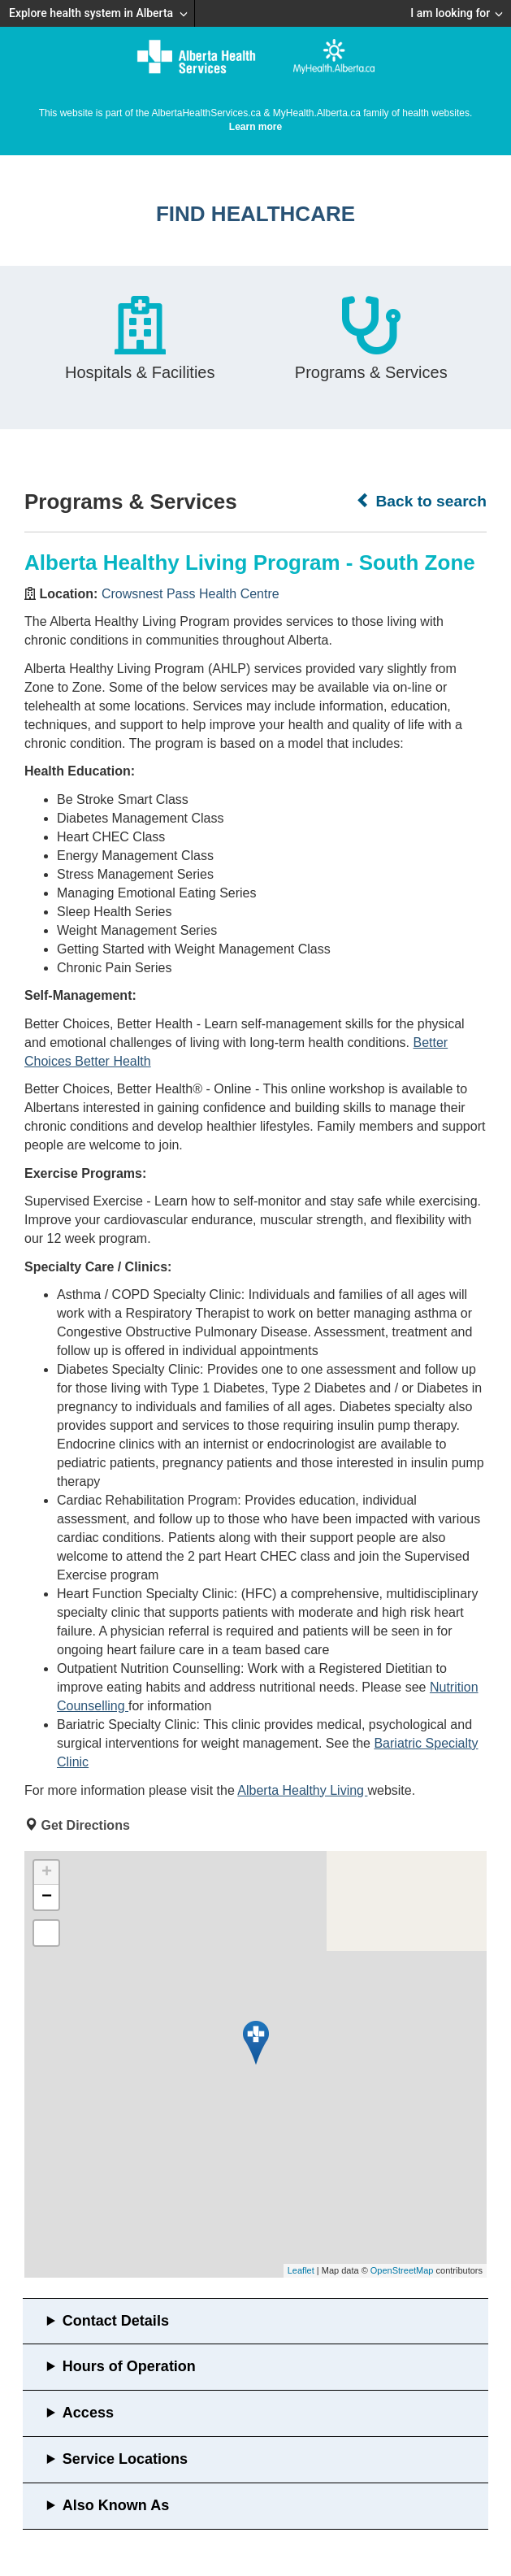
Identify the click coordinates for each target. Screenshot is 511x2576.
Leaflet (301, 2270)
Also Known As (116, 2505)
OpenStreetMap (402, 2270)
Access (88, 2412)
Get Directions (85, 1825)
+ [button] (46, 1873)
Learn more (255, 126)
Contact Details (116, 2321)
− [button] (46, 1897)
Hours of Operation (129, 2366)
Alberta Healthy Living (302, 1790)
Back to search (421, 501)
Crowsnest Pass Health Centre (190, 594)
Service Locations (125, 2459)
